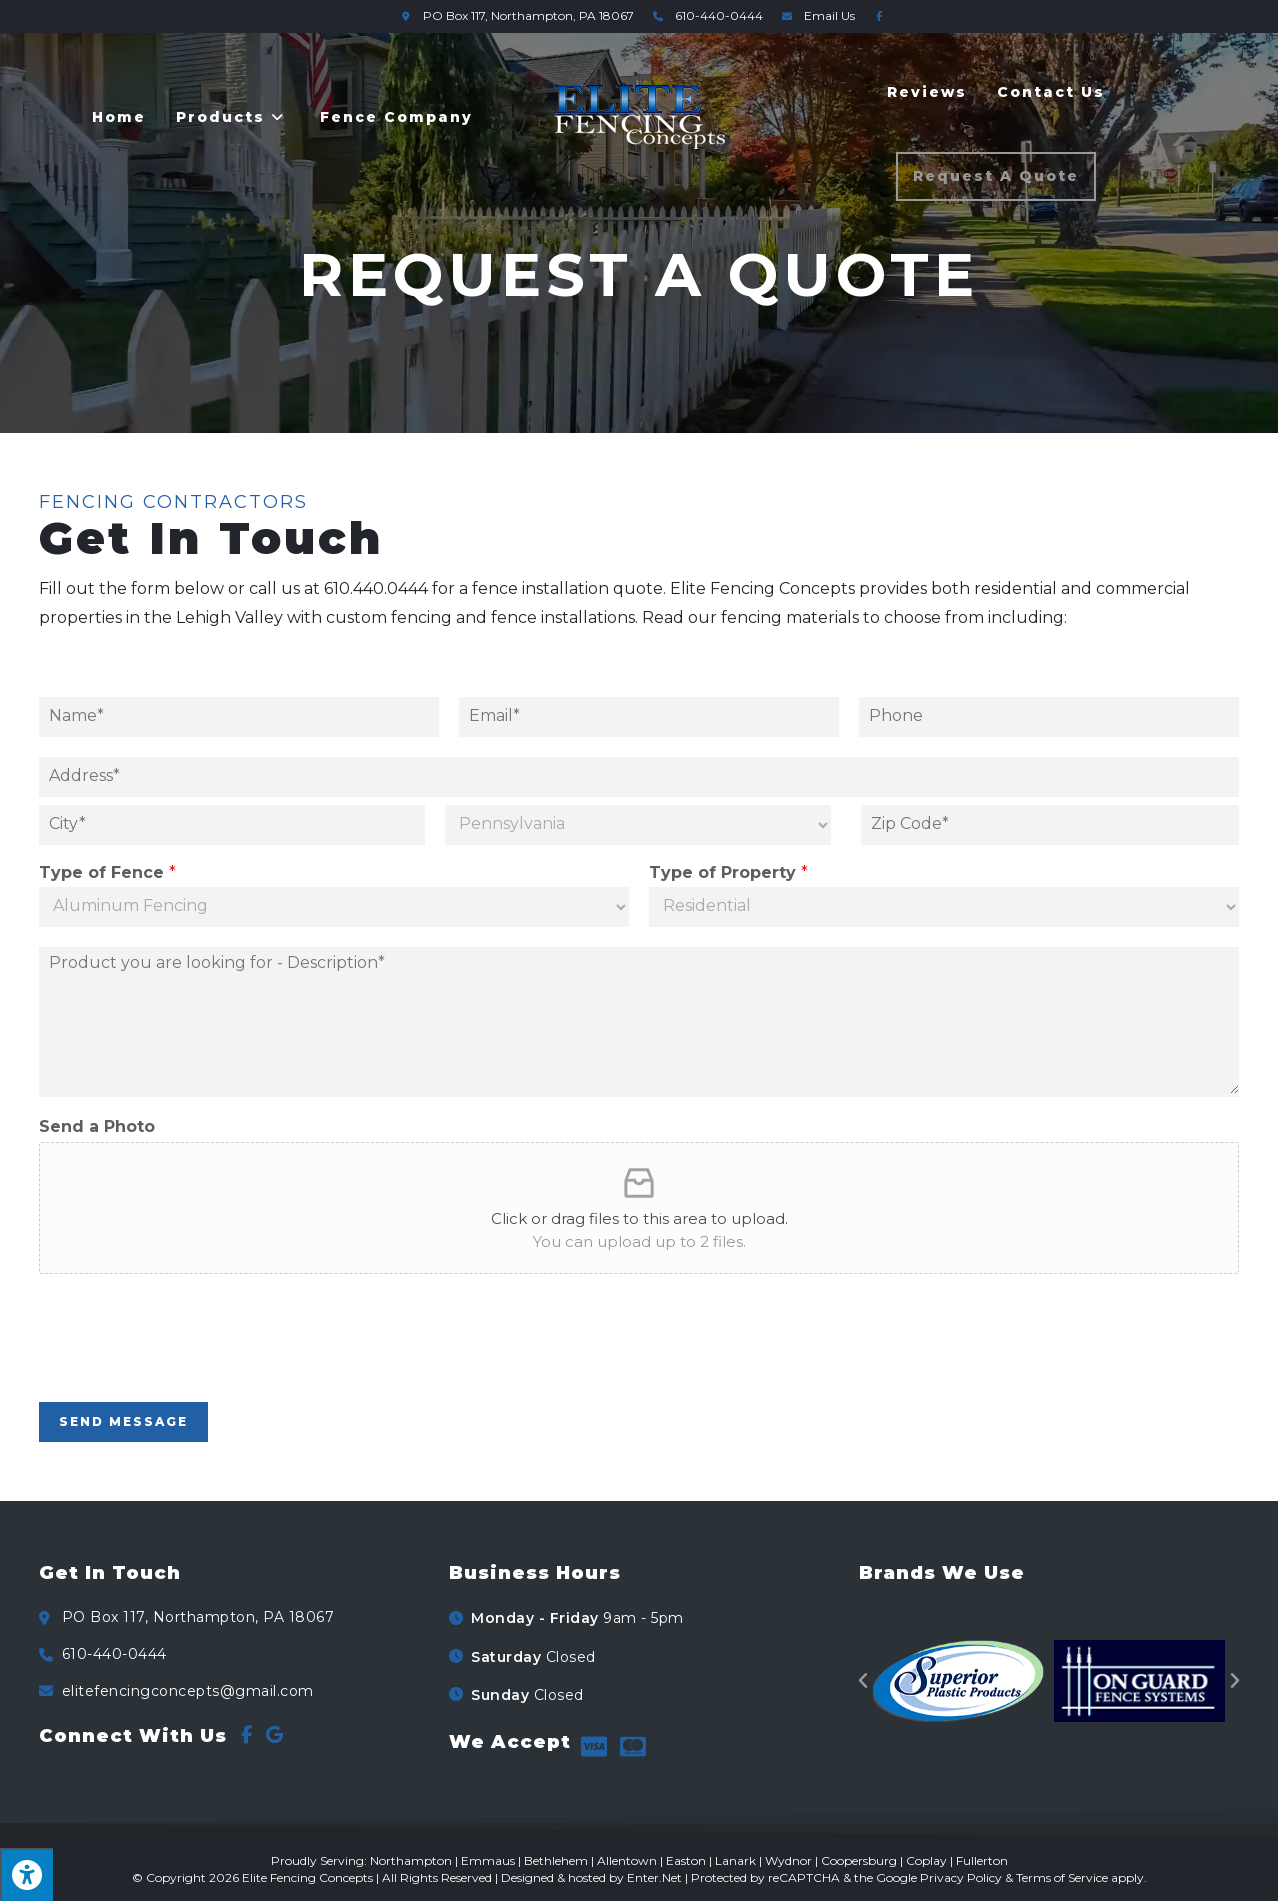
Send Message (123, 1421)
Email (815, 15)
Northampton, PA (514, 15)
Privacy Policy (961, 1877)
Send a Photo (97, 1126)
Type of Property (728, 872)
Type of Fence (107, 872)
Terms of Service (1062, 1877)
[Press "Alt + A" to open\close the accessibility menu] (26, 1874)
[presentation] (191, 1369)
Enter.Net (654, 1877)
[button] (863, 1681)
